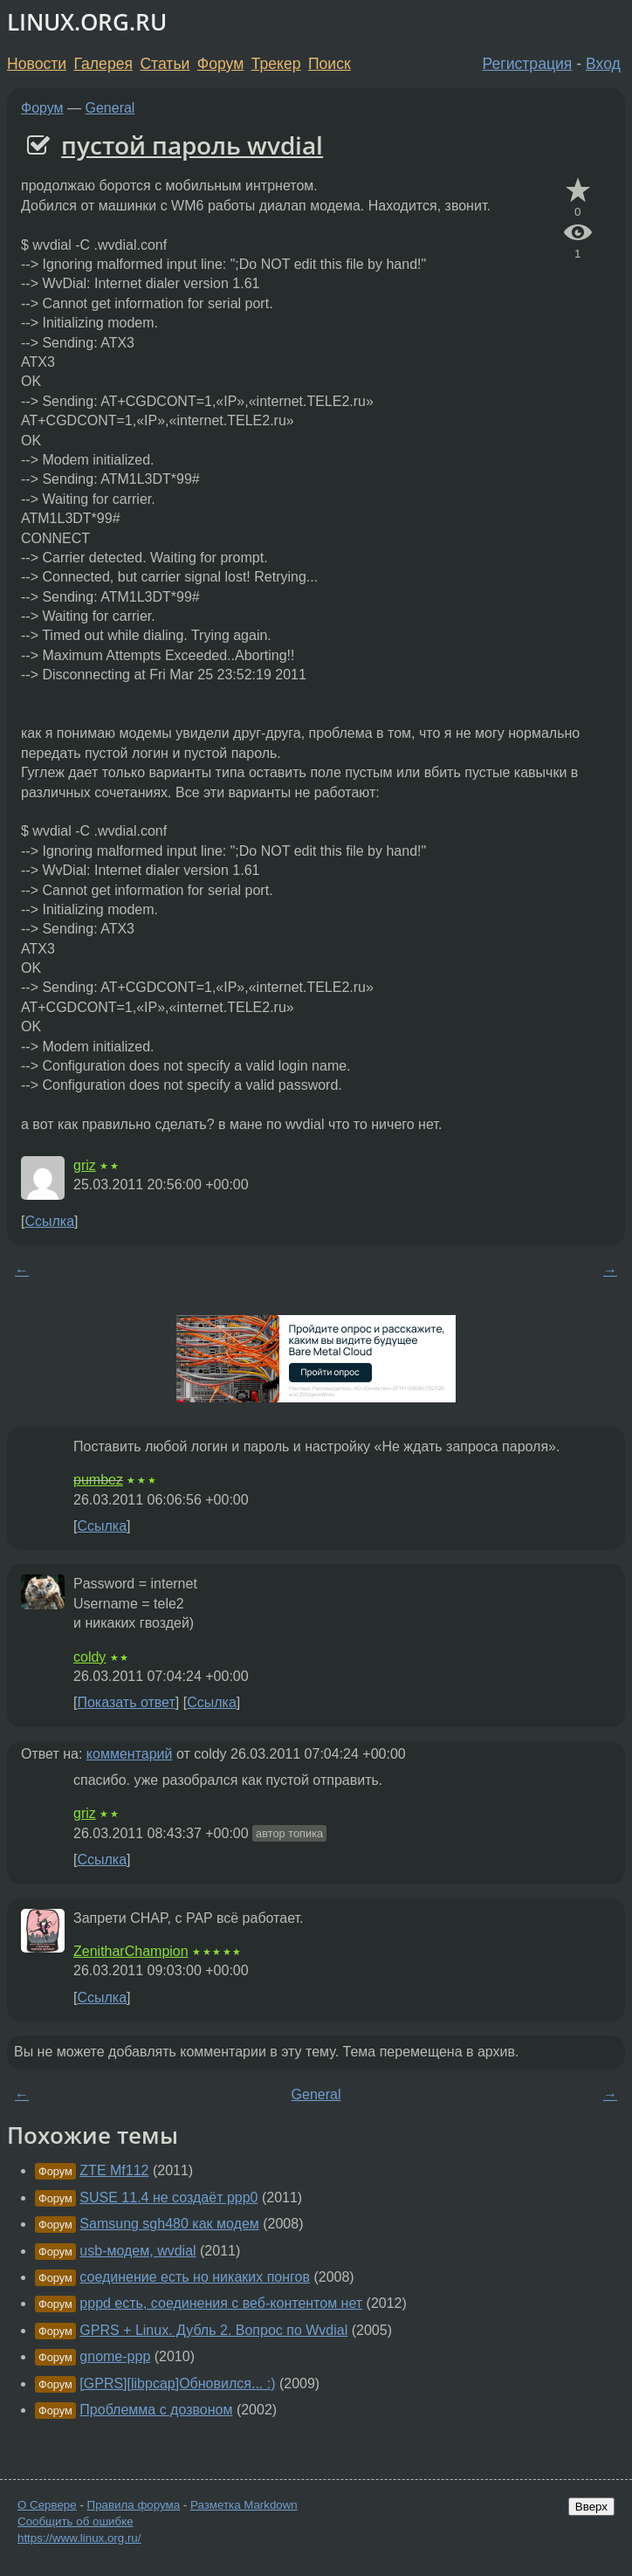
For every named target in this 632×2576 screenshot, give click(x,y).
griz (84, 1165)
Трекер (276, 63)
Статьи (164, 63)
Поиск (329, 63)
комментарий (129, 1753)
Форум (220, 63)
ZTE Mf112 (113, 2170)
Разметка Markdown (244, 2504)
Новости (36, 63)
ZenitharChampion (131, 1951)
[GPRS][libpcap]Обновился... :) (177, 2383)
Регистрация (528, 63)
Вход (603, 63)
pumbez (98, 1479)
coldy (89, 1657)
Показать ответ (126, 1702)
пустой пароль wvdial (192, 145)
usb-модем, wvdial (137, 2250)
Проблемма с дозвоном (155, 2409)
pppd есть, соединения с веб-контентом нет (220, 2303)
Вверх (591, 2506)
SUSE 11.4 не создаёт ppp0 (168, 2197)
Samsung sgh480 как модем (168, 2223)
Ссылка (49, 1221)
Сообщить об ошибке (75, 2521)
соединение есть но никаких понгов (194, 2276)
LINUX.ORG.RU (87, 22)
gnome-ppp (114, 2356)
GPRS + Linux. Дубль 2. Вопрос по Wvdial (213, 2330)
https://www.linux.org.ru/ (79, 2538)
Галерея (103, 63)
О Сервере (47, 2504)
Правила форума (134, 2504)
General (110, 107)
